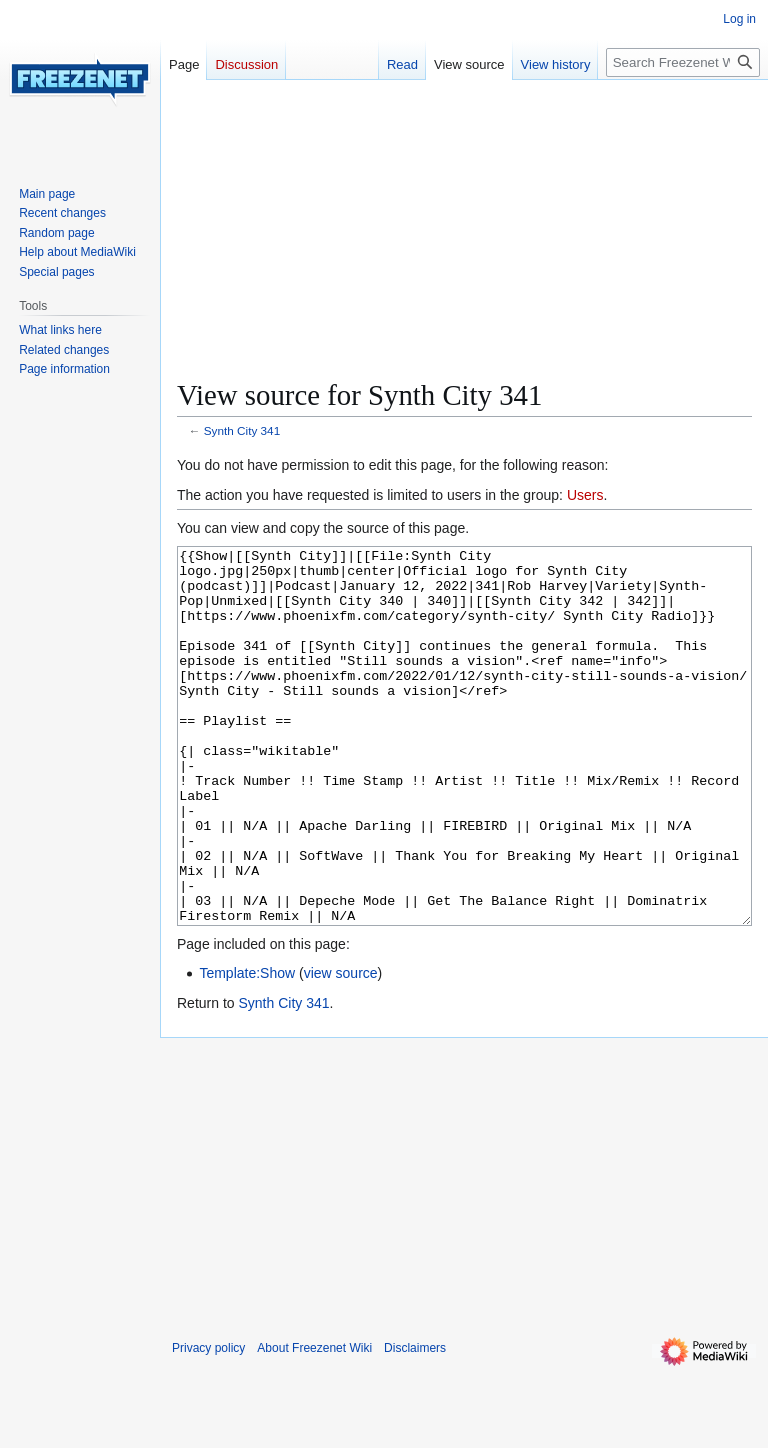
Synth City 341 (242, 430)
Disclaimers (415, 1423)
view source (341, 1048)
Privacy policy (208, 1423)
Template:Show (247, 1048)
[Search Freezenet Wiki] (683, 62)
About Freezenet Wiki (314, 1423)
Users (585, 495)
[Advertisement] (464, 236)
